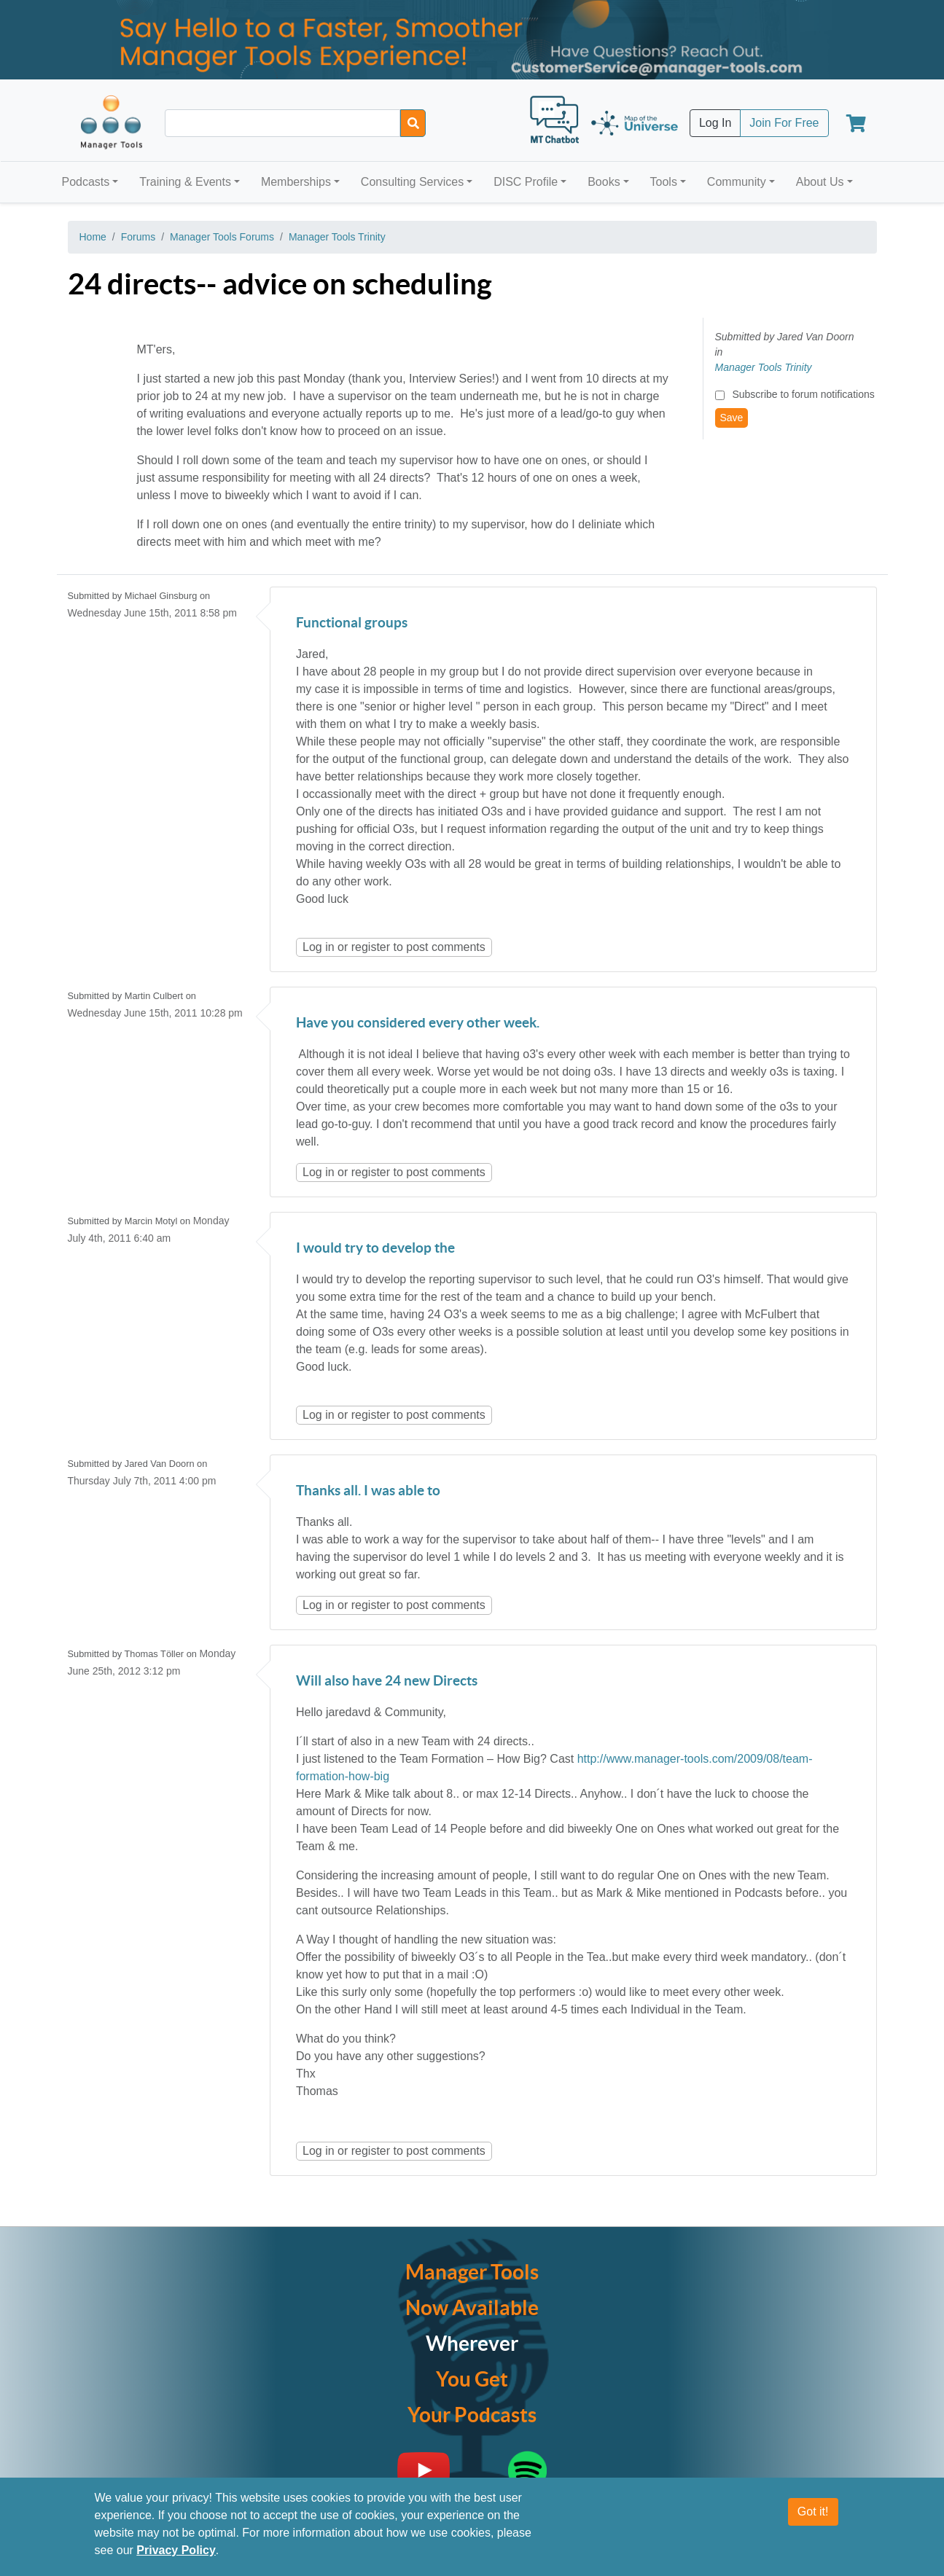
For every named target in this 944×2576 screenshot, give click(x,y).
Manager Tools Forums (222, 237)
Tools (663, 182)
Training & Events (185, 182)
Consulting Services (412, 182)
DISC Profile (526, 182)
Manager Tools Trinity (337, 237)
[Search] (413, 123)
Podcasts (86, 182)
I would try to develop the (375, 1249)
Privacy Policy (176, 2550)
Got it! (813, 2511)
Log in (319, 947)
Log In (715, 123)
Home (92, 237)
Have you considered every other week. (417, 1023)
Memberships (296, 182)
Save (732, 417)
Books (604, 182)
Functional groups (351, 623)
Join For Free (784, 123)
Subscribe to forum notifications (803, 394)
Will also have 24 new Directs (386, 1681)
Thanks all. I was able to (368, 1491)
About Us (820, 182)
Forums (138, 237)
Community (736, 182)
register (370, 947)
